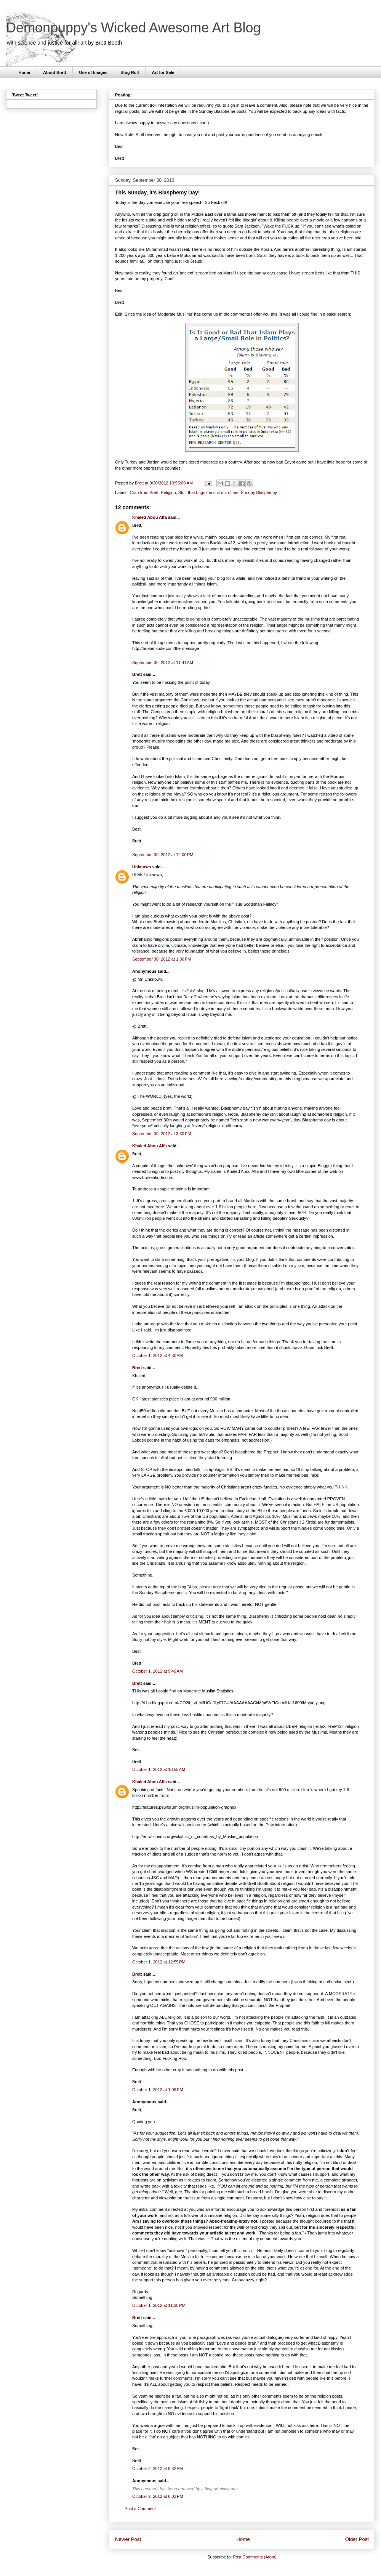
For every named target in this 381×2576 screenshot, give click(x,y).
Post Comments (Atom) (254, 2557)
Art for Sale (163, 72)
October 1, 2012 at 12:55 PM (159, 1962)
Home (24, 72)
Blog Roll (129, 72)
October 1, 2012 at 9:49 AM (157, 1671)
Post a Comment (140, 2508)
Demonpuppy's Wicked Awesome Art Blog (133, 27)
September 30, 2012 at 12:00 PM (163, 854)
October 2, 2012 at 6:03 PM (157, 2496)
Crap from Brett (144, 492)
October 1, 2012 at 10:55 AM (158, 1769)
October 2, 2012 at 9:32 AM (157, 2468)
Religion (168, 492)
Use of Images (93, 72)
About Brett (54, 72)
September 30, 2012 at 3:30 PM (161, 1133)
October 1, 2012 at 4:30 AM (157, 1355)
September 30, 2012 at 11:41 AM (162, 662)
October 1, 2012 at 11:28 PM (159, 2305)
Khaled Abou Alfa (149, 517)
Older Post (357, 2539)
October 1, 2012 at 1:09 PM (157, 2089)
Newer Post (128, 2539)
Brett (137, 674)
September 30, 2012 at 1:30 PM (161, 959)
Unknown (141, 867)
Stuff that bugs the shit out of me (208, 492)
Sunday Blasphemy (259, 492)
